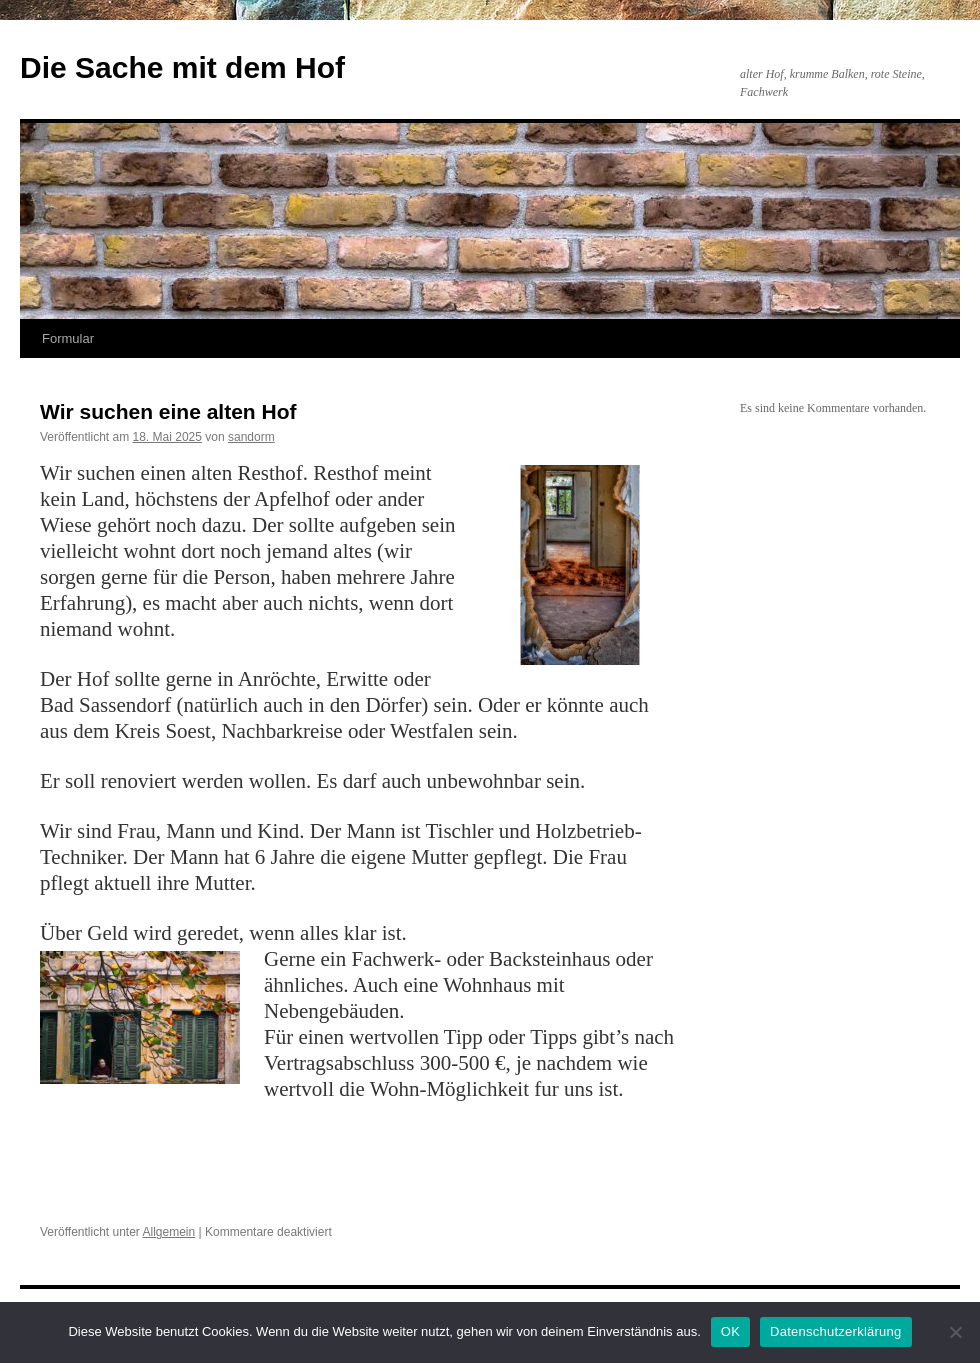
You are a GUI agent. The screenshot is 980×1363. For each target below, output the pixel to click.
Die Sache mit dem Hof (182, 67)
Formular (68, 338)
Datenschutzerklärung (835, 1331)
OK (730, 1331)
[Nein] (955, 1332)
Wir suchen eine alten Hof (168, 411)
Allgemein (169, 1232)
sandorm (251, 437)
